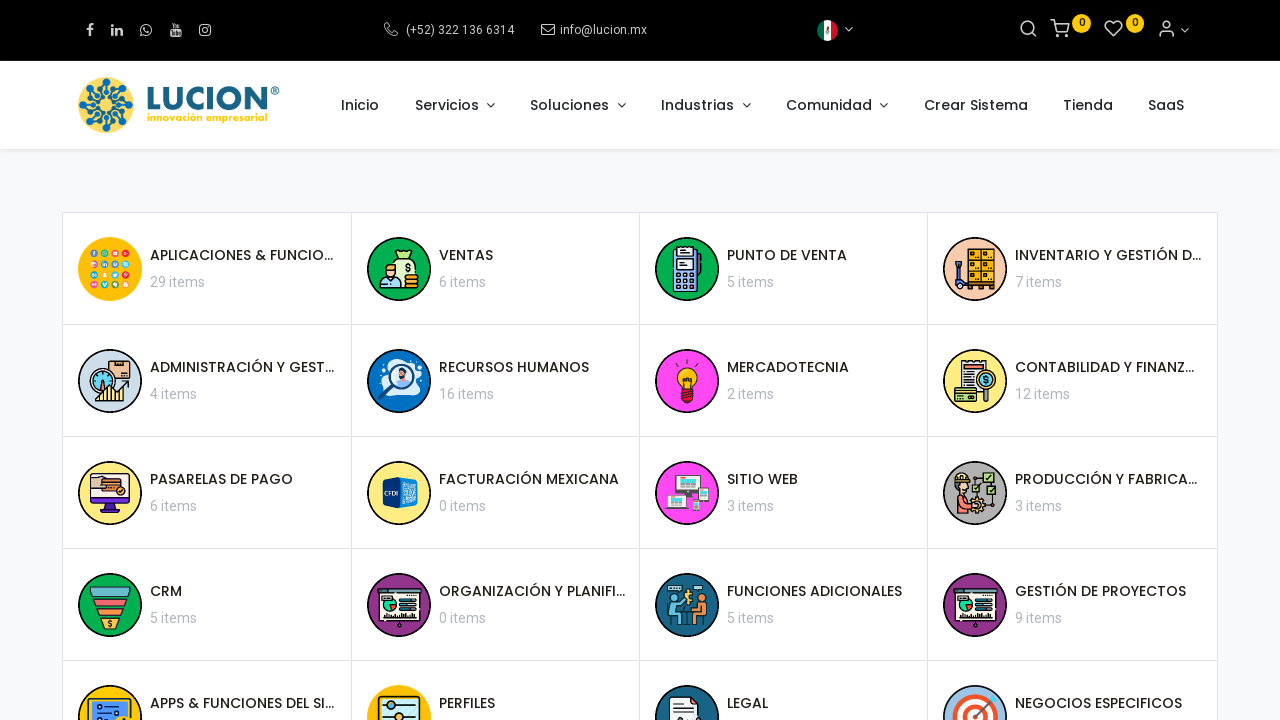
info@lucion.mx (603, 30)
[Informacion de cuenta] (1173, 30)
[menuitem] (360, 106)
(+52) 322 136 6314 (458, 30)
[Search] (1028, 30)
